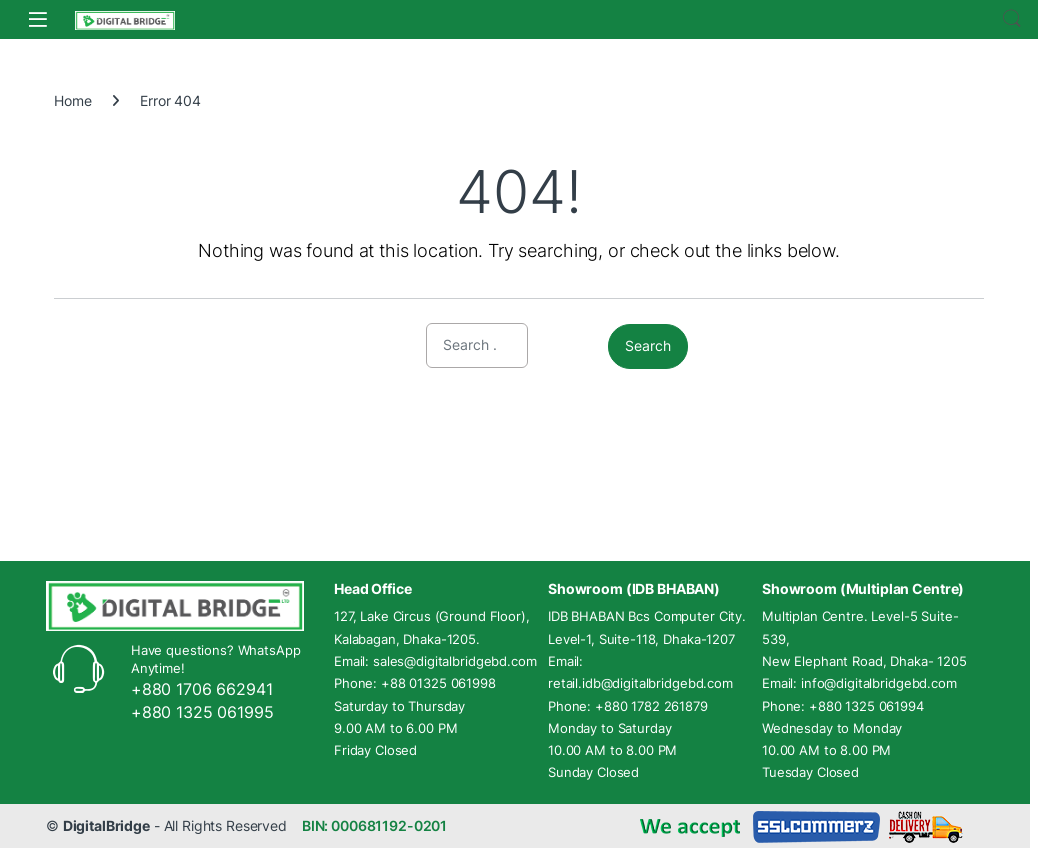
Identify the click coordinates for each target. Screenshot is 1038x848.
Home (72, 100)
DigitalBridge (106, 825)
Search (1012, 19)
